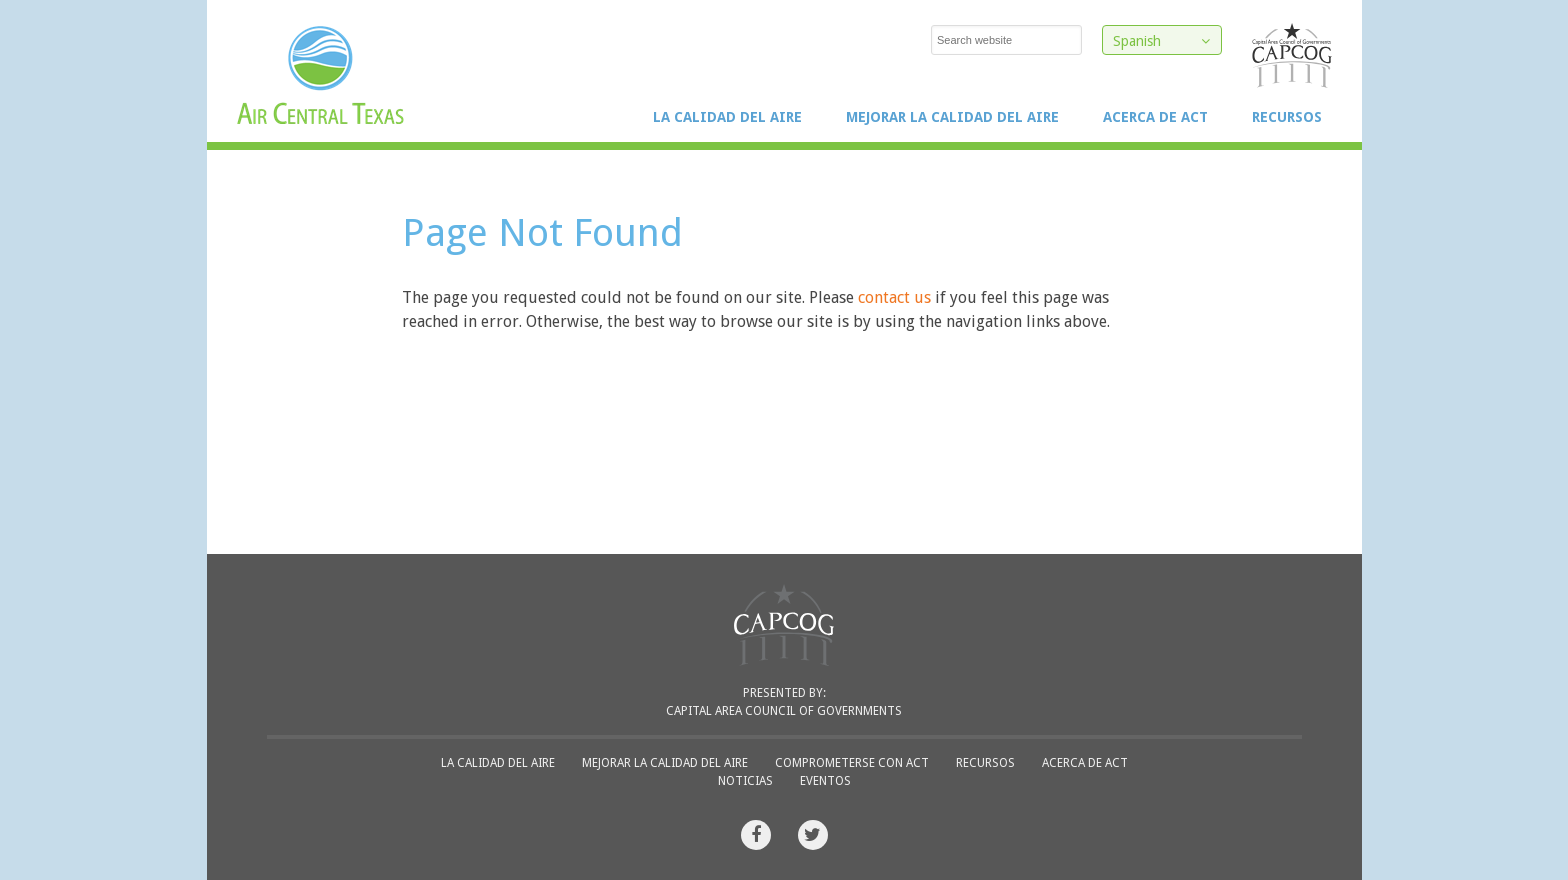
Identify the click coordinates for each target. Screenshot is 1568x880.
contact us (894, 297)
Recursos (1287, 117)
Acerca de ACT (1155, 117)
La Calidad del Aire (727, 117)
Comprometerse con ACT (852, 763)
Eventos (825, 781)
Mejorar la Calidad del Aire (952, 117)
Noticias (745, 781)
